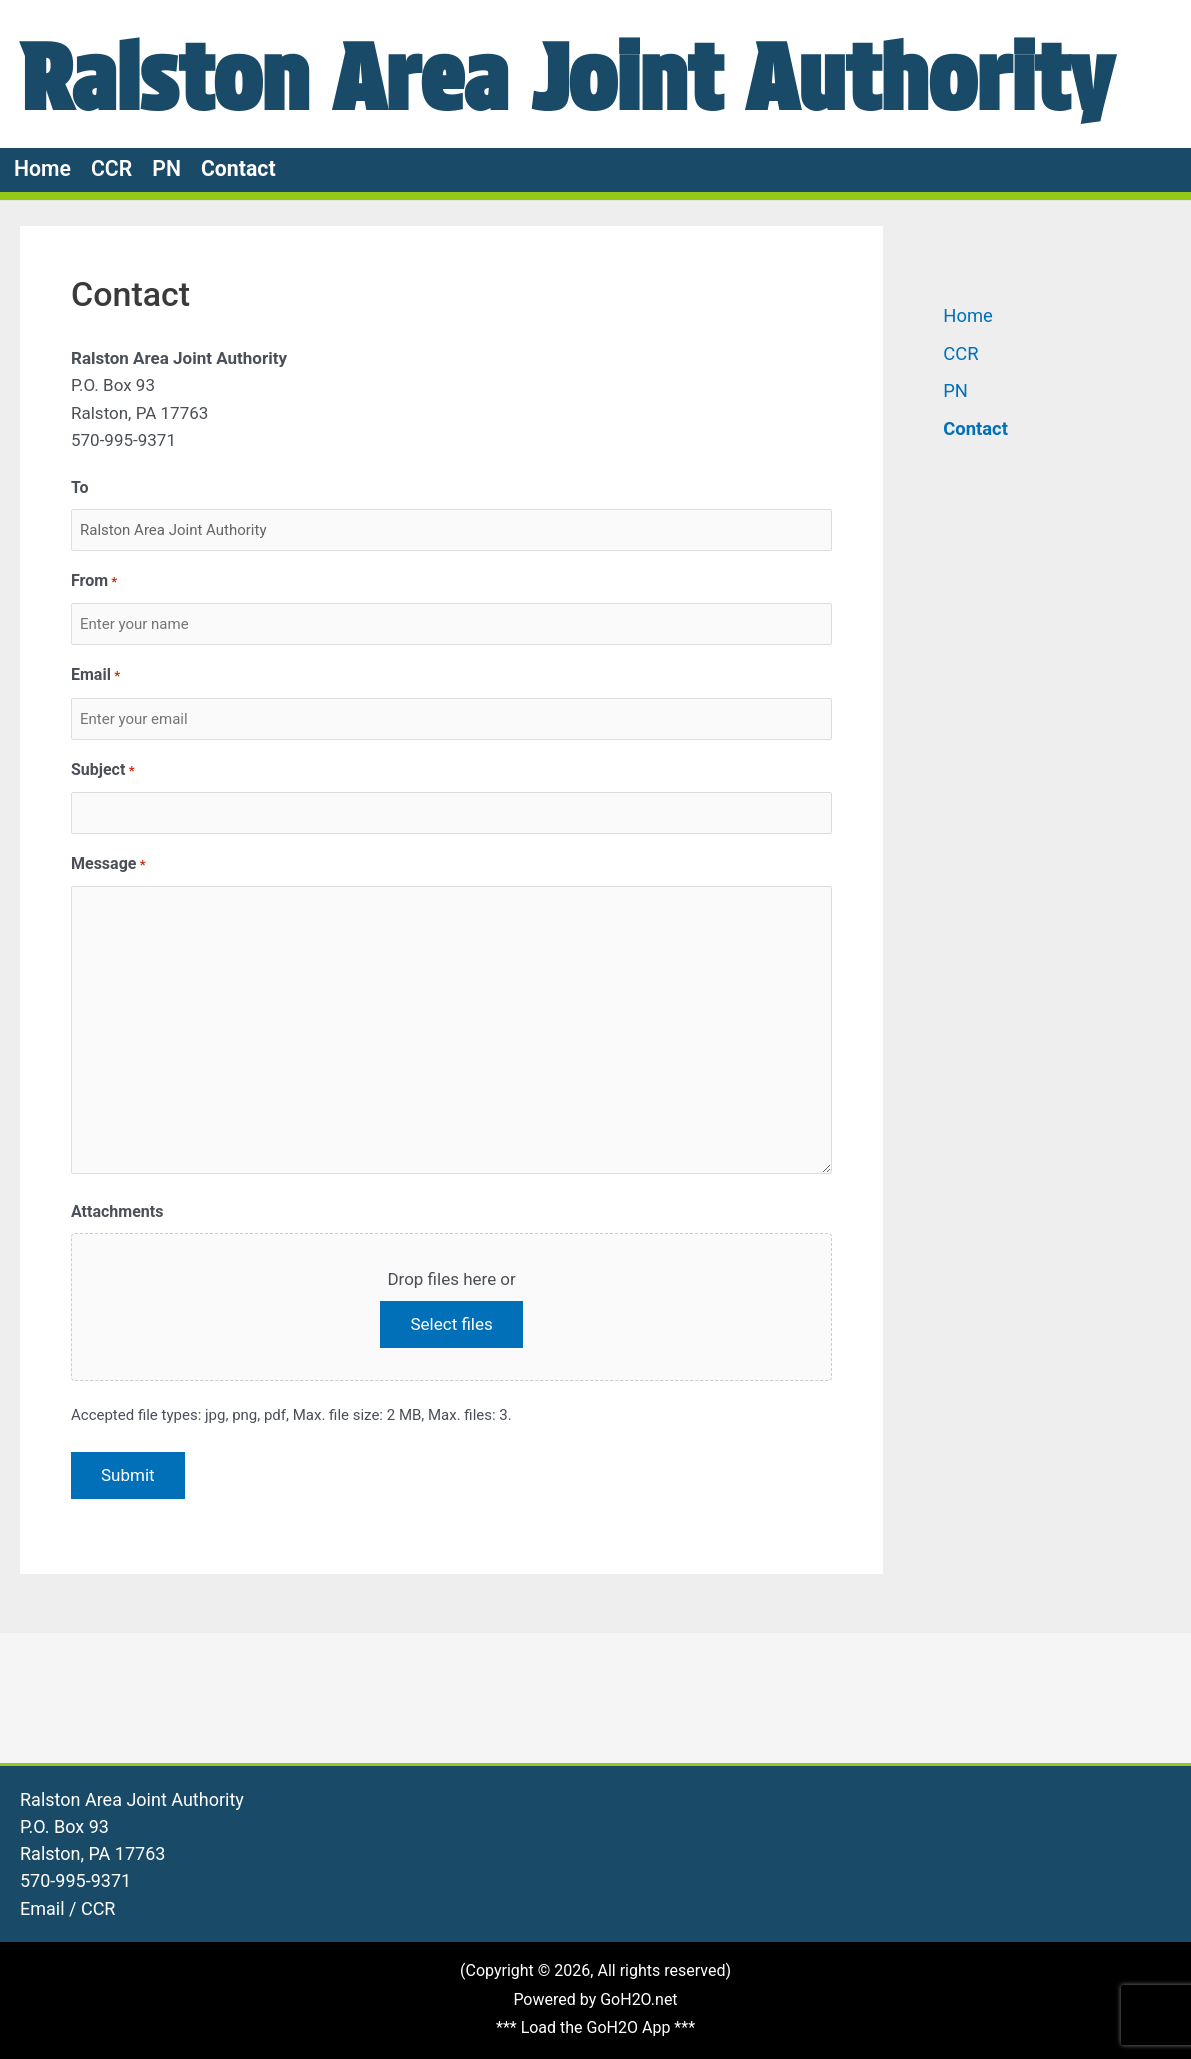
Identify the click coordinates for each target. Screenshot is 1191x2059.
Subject (103, 897)
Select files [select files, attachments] (451, 1452)
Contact (238, 295)
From (94, 709)
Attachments (117, 1339)
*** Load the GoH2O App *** (595, 2027)
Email (95, 803)
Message (108, 991)
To (80, 614)
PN (166, 295)
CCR (111, 295)
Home (42, 295)
